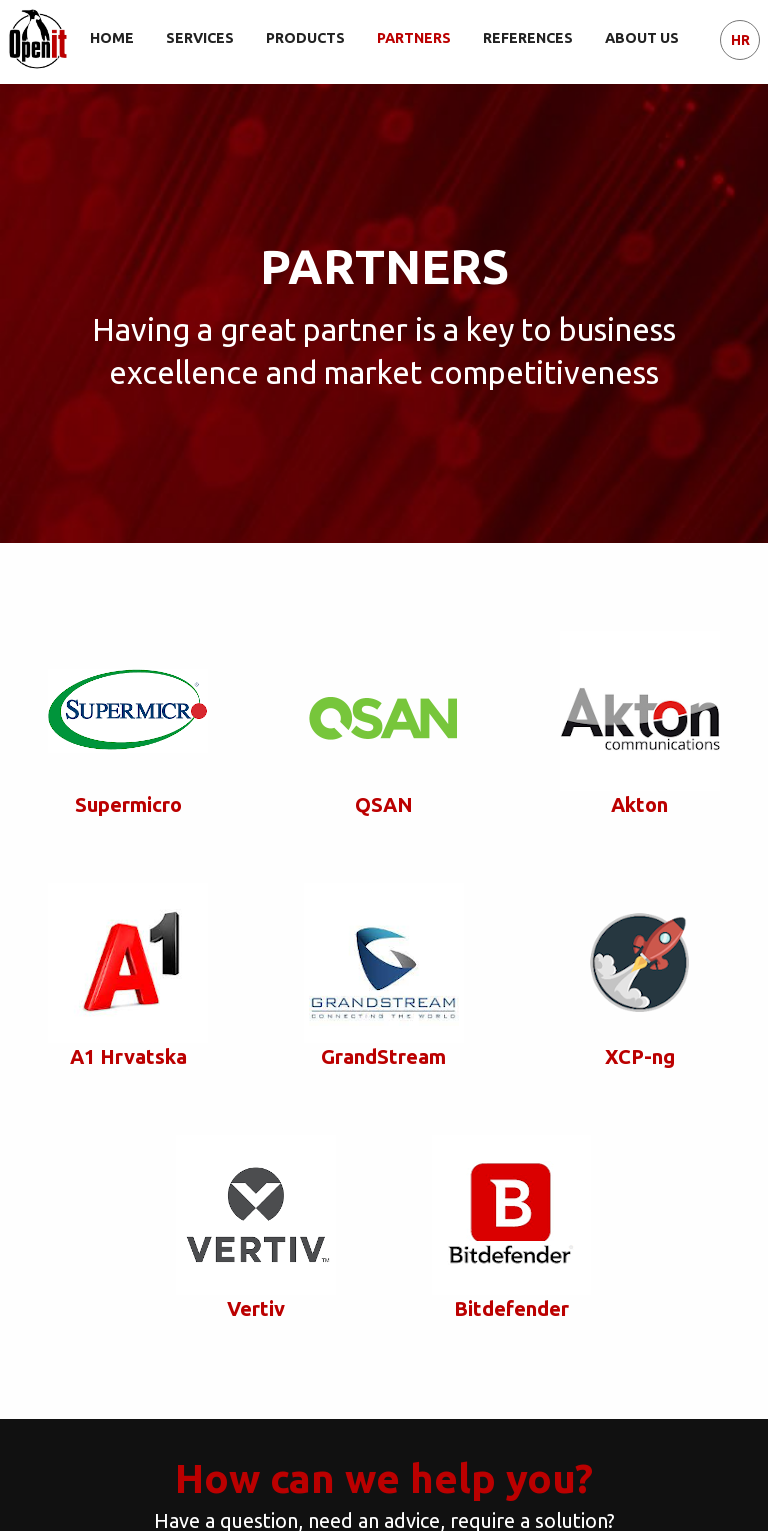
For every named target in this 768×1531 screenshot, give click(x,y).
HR (740, 40)
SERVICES (200, 38)
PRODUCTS (305, 38)
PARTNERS (414, 38)
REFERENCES (528, 38)
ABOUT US (642, 38)
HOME (112, 38)
